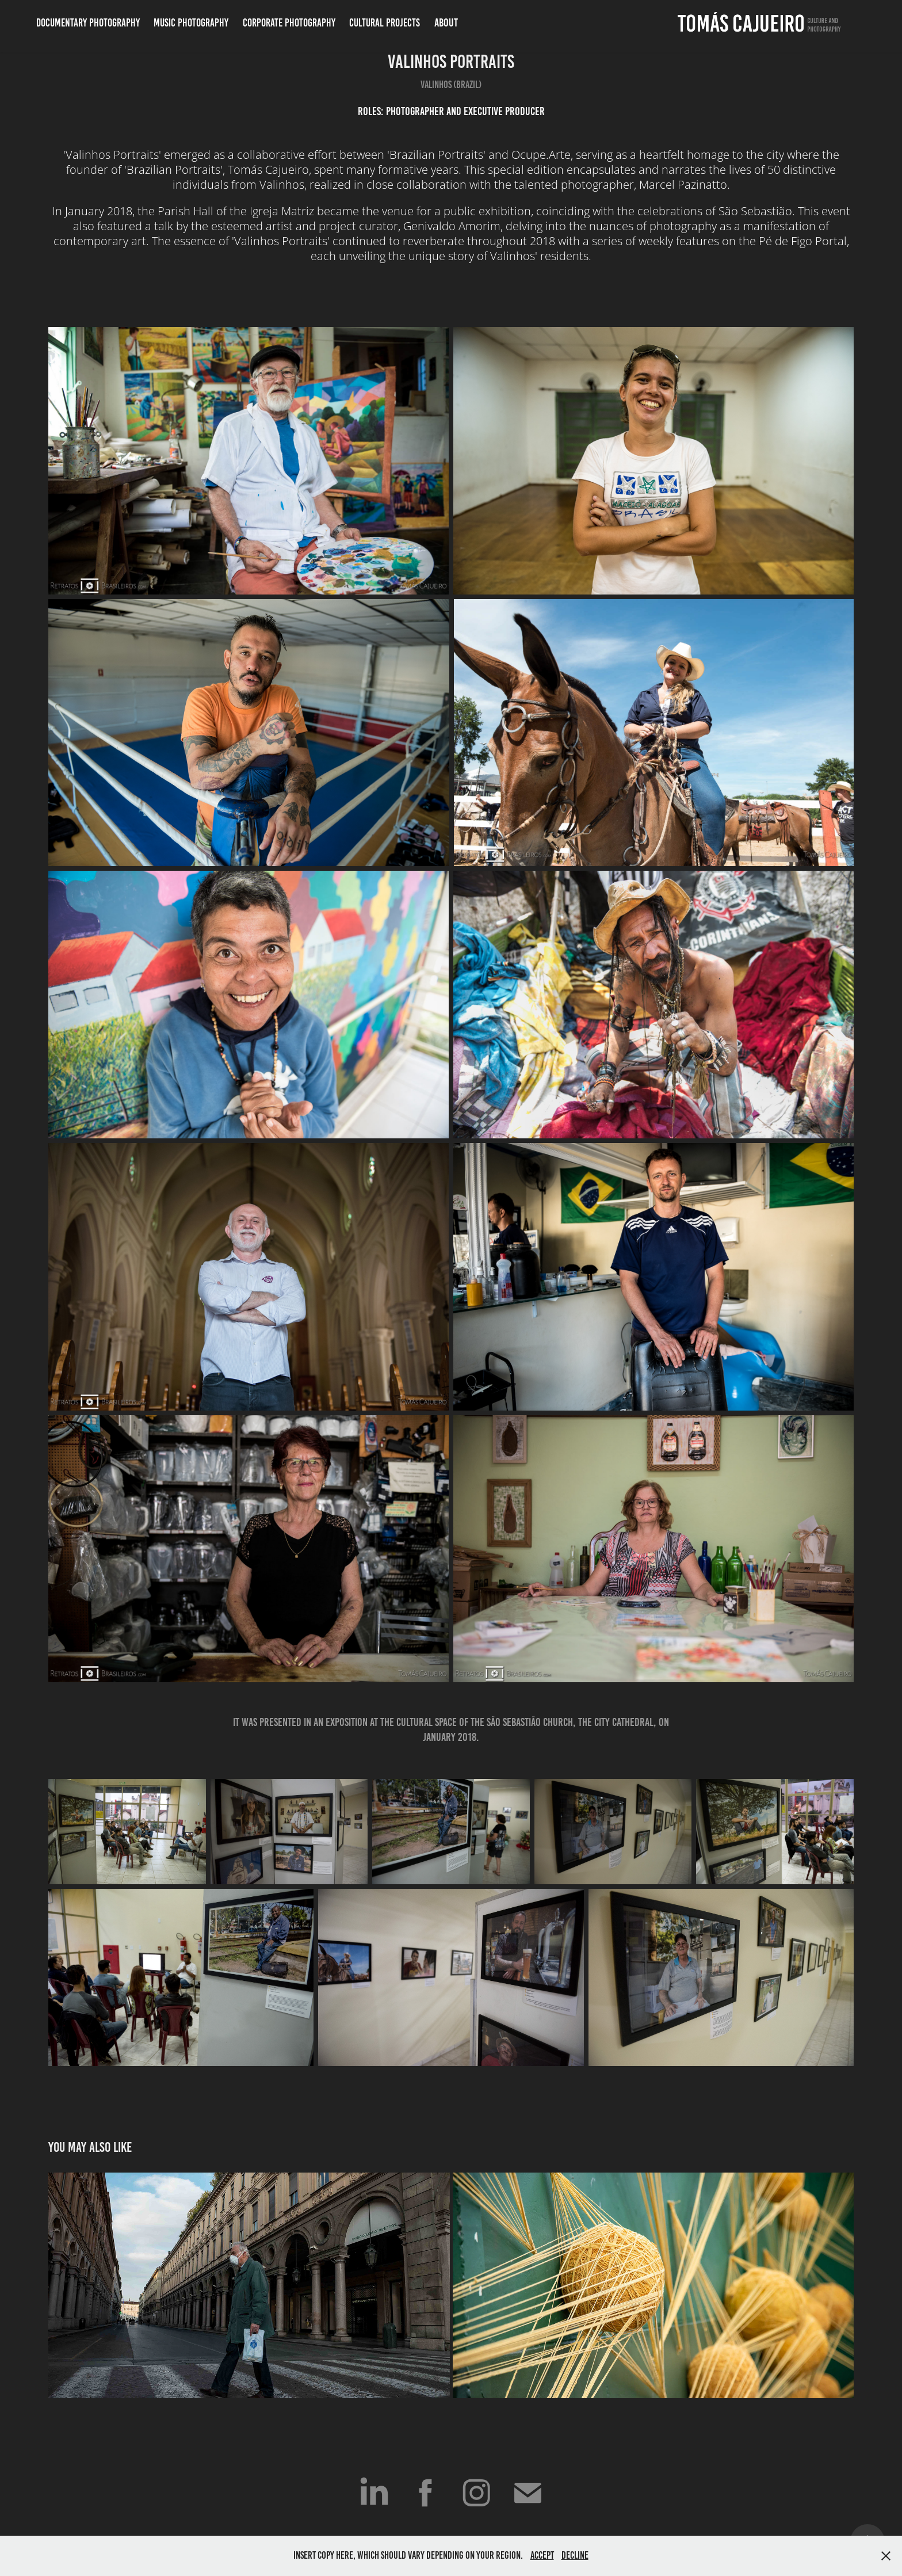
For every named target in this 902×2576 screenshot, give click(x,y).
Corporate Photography (289, 23)
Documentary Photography (88, 23)
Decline (574, 2555)
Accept (542, 2555)
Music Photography (191, 23)
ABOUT (446, 22)
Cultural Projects (384, 23)
